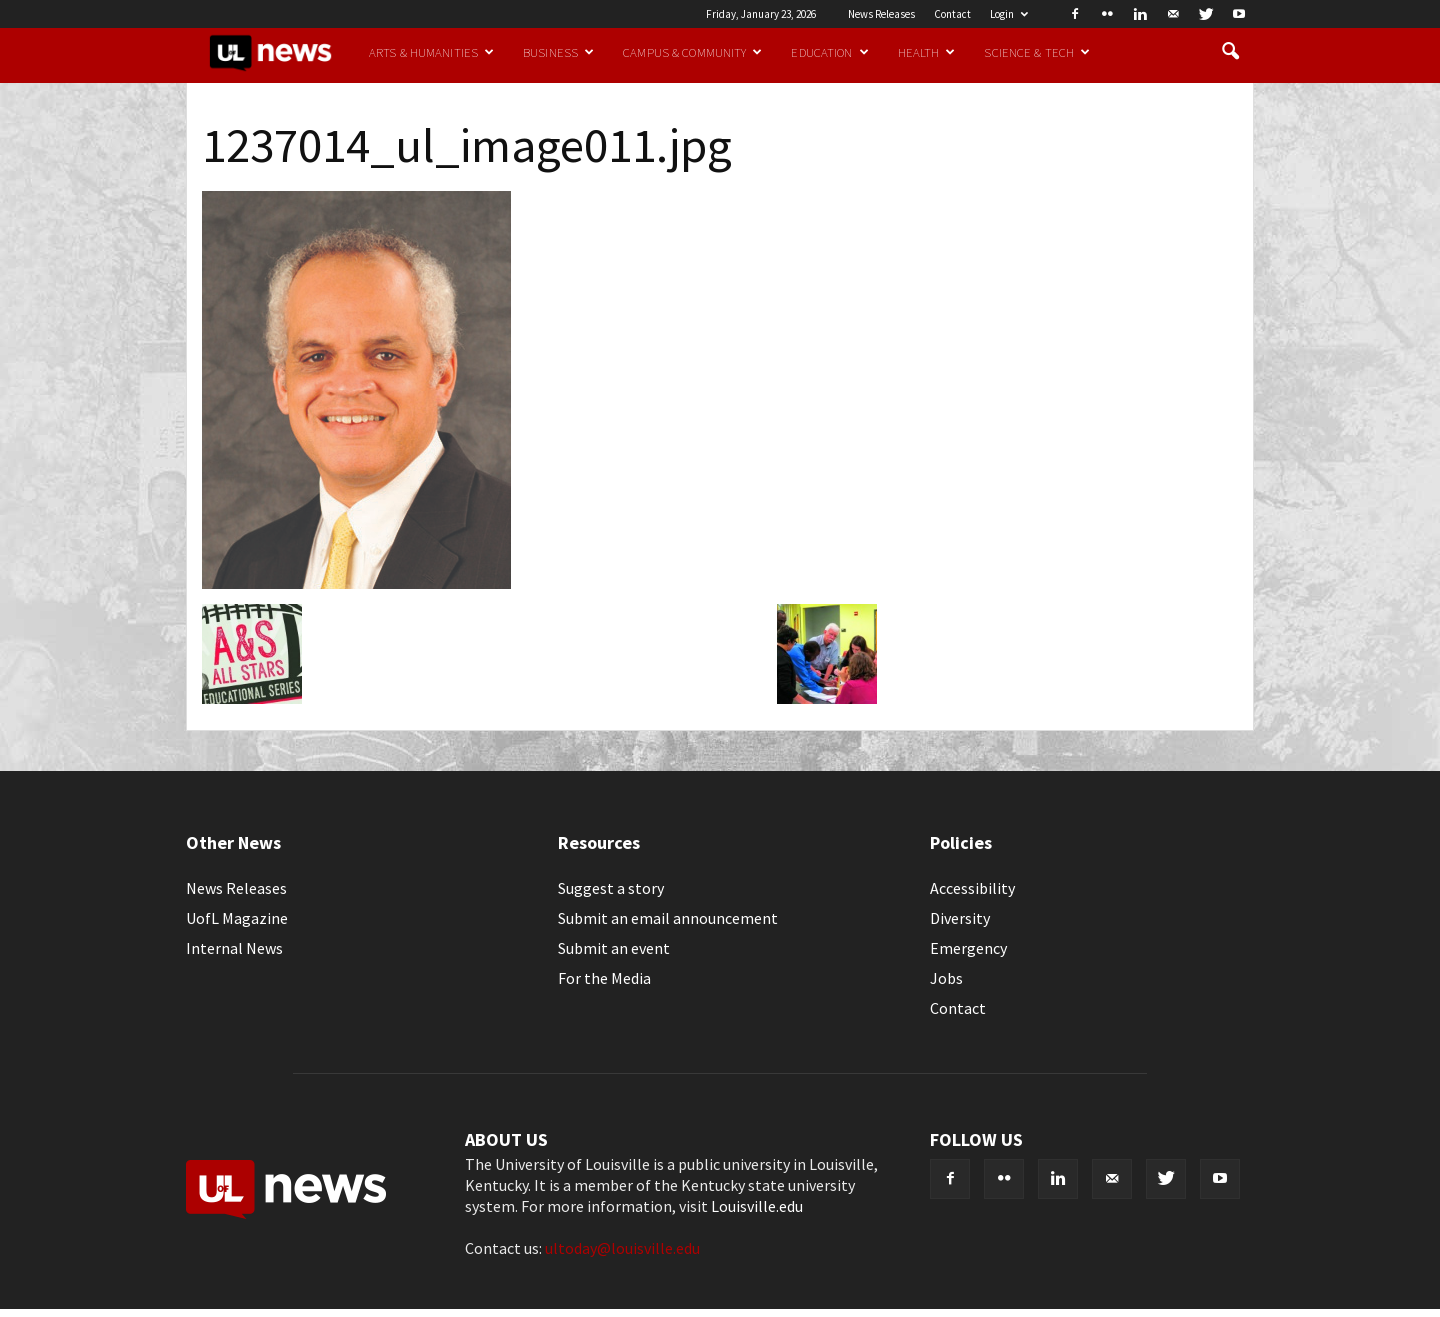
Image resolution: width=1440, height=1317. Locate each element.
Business (558, 52)
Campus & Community (692, 52)
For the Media (604, 978)
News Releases (881, 14)
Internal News (234, 948)
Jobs (946, 978)
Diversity (960, 918)
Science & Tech (1037, 52)
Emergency (968, 948)
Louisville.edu (757, 1206)
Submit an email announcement (668, 918)
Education (829, 52)
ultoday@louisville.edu (622, 1248)
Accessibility (972, 888)
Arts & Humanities (431, 52)
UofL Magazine (237, 918)
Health (927, 52)
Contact (952, 14)
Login (1009, 14)
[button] (1230, 52)
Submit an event (614, 948)
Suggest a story (611, 888)
